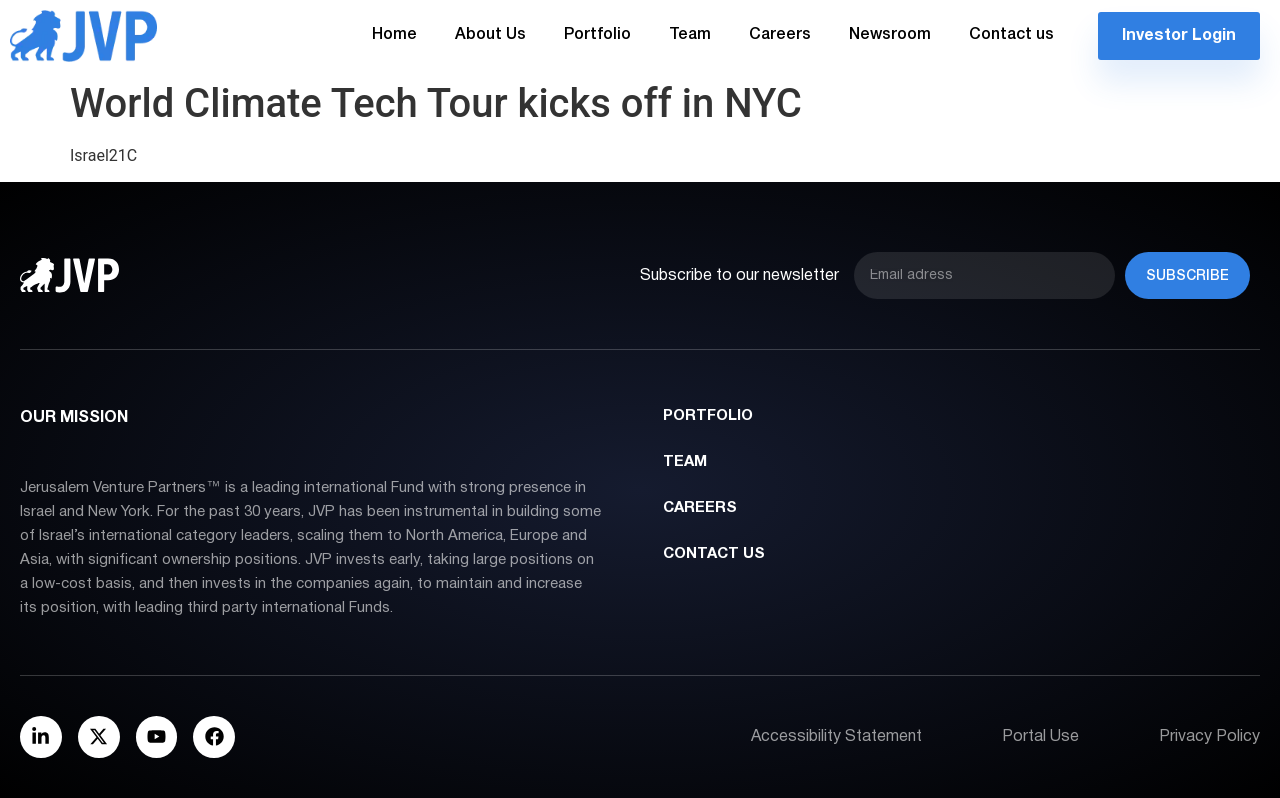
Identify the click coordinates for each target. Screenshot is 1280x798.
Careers (780, 35)
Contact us (1011, 35)
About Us (490, 35)
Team (690, 35)
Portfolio (597, 35)
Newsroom (890, 35)
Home (394, 35)
